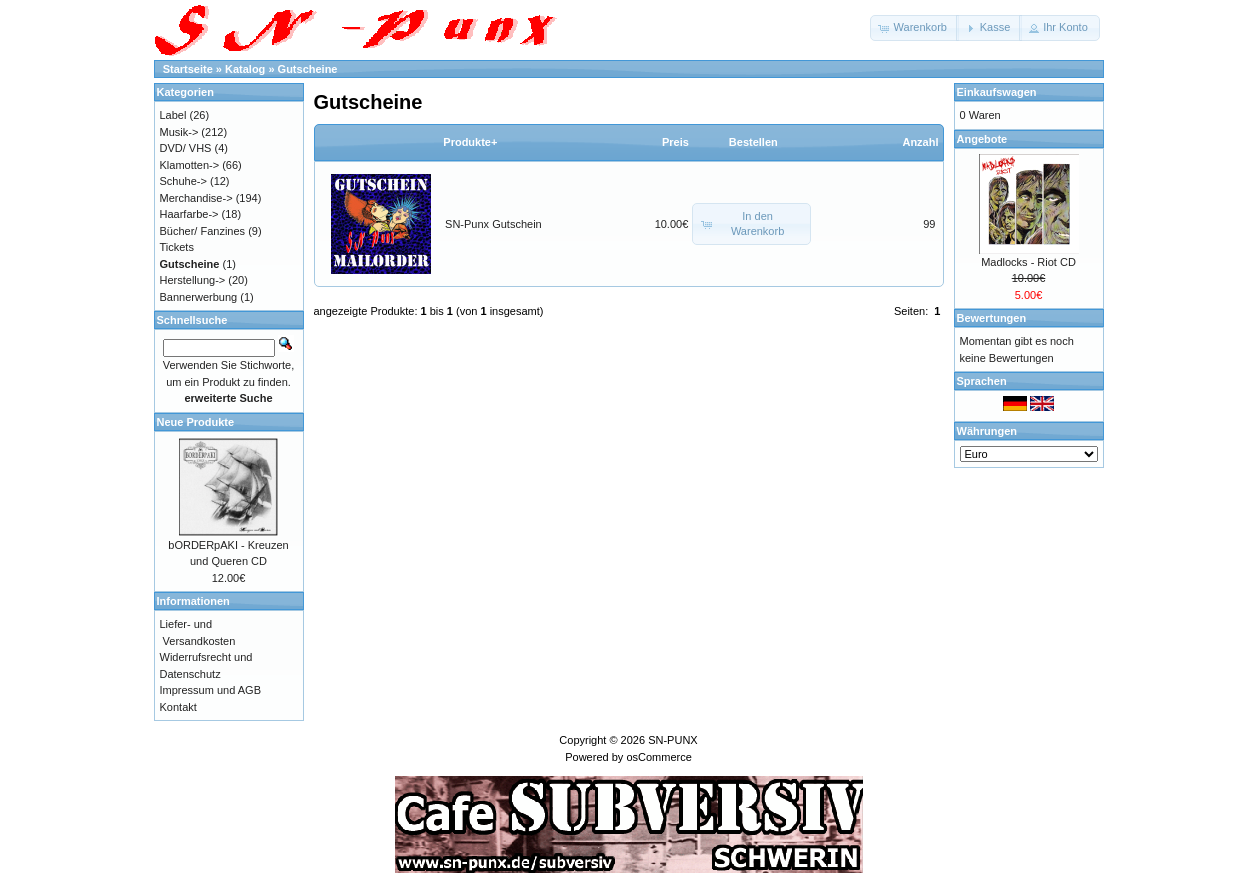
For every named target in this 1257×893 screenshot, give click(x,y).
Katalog (245, 69)
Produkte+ (470, 142)
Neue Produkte (196, 422)
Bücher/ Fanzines (203, 231)
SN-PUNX (673, 740)
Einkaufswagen (997, 92)
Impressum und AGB (211, 690)
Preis (675, 142)
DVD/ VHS (186, 148)
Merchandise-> (196, 198)
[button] (914, 28)
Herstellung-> (193, 280)
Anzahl (920, 142)
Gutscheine (308, 69)
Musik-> (179, 132)
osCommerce (658, 757)
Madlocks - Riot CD (1028, 262)
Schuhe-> (183, 181)
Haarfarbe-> (189, 214)
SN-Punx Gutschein (493, 224)
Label (173, 115)
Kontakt (178, 707)
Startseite (188, 69)
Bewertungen (992, 318)
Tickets (177, 247)
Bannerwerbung (199, 297)
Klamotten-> (190, 165)
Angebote (982, 139)
